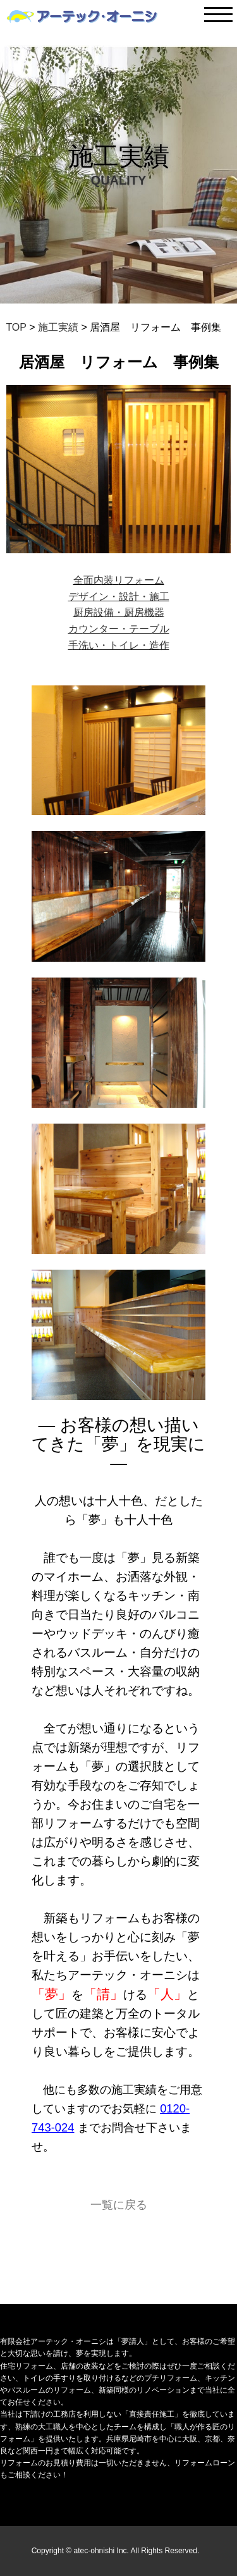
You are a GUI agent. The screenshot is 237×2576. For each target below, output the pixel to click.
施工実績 (59, 327)
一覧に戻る (118, 2204)
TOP (16, 327)
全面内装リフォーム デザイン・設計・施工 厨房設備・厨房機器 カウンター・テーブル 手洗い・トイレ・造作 (118, 612)
